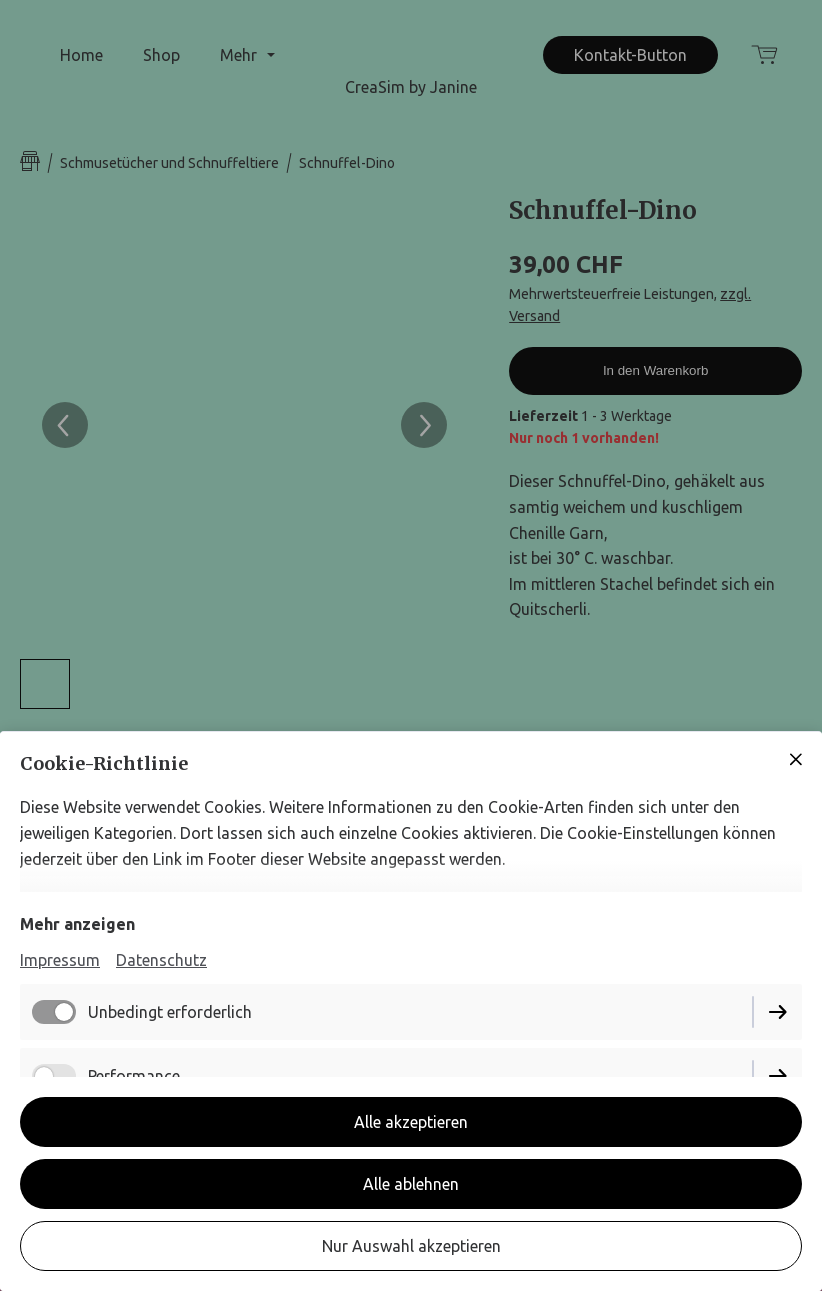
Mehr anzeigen (77, 924)
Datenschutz (161, 960)
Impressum (60, 960)
